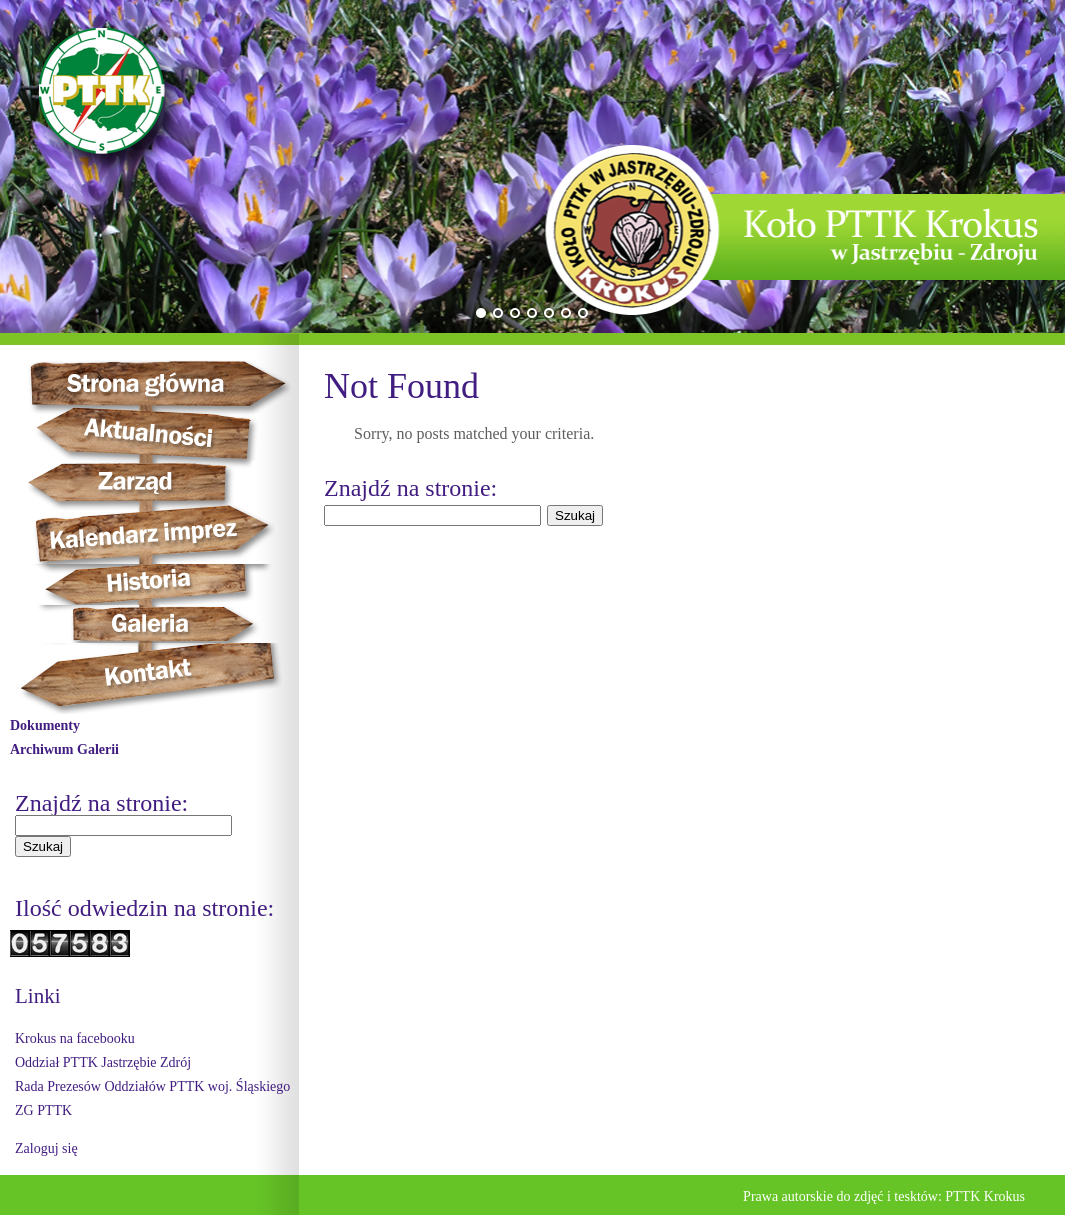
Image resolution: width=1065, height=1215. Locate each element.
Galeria (150, 624)
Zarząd (151, 483)
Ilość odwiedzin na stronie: (144, 908)
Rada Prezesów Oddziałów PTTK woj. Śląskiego (152, 1086)
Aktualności (156, 434)
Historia (170, 584)
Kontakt (159, 678)
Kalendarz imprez (161, 534)
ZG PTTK (43, 1110)
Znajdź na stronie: (101, 803)
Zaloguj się (46, 1148)
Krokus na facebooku (75, 1038)
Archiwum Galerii (64, 749)
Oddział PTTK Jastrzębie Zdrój (103, 1062)
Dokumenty (45, 725)
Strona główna (176, 383)
